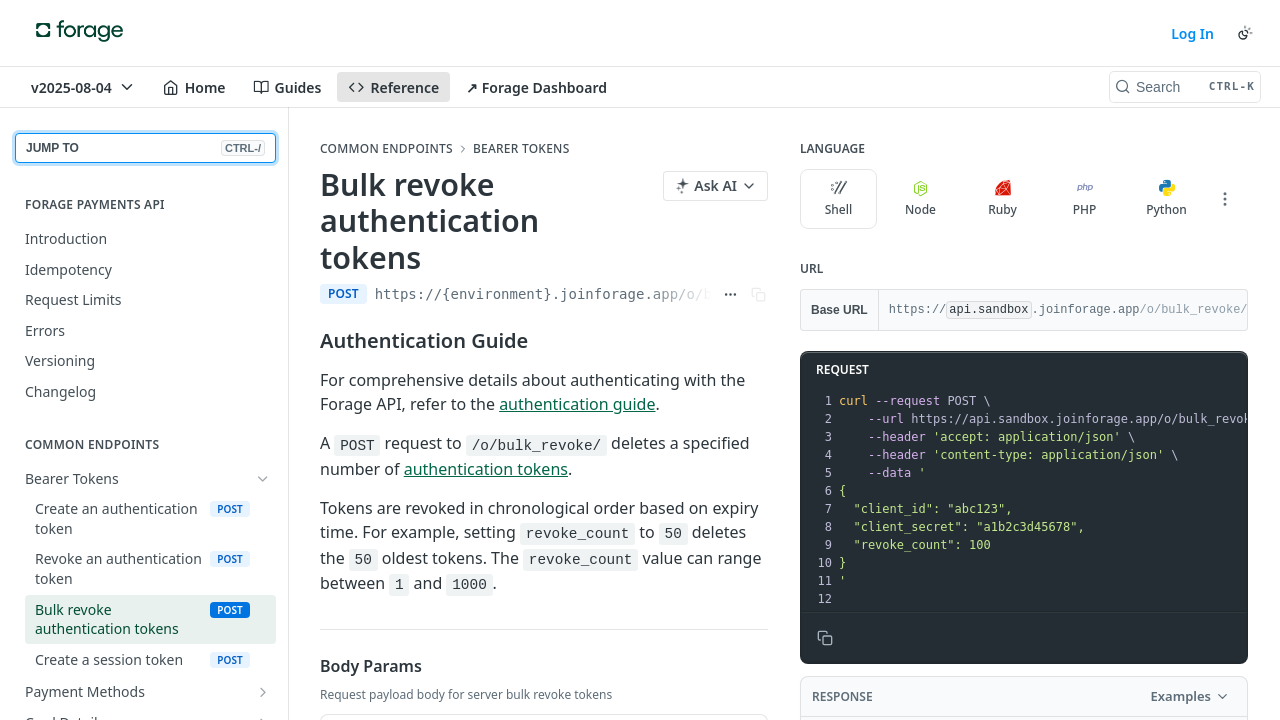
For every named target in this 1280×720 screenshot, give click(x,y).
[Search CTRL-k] (1185, 87)
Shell (839, 199)
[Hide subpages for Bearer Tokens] (263, 479)
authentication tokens (486, 469)
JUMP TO (145, 148)
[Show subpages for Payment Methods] (263, 692)
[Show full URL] (730, 294)
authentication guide (577, 404)
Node (920, 199)
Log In (1192, 33)
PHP (1085, 199)
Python (1166, 199)
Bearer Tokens (521, 149)
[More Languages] (1225, 199)
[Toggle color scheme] (1245, 33)
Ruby (1002, 199)
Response (842, 696)
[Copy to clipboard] (825, 638)
